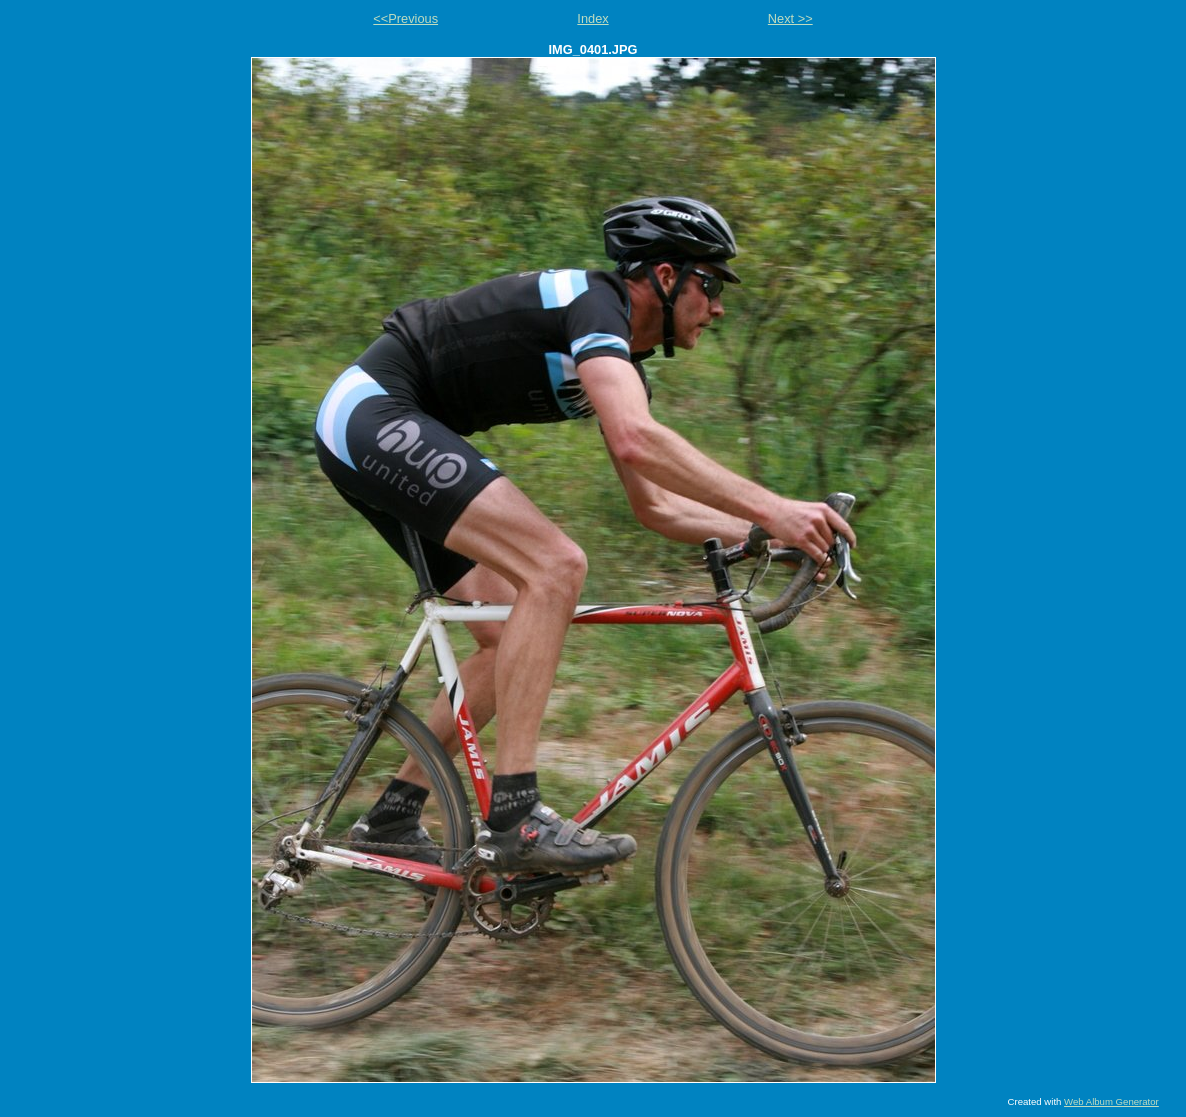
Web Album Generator (1111, 1101)
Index (592, 18)
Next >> (790, 18)
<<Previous (405, 18)
